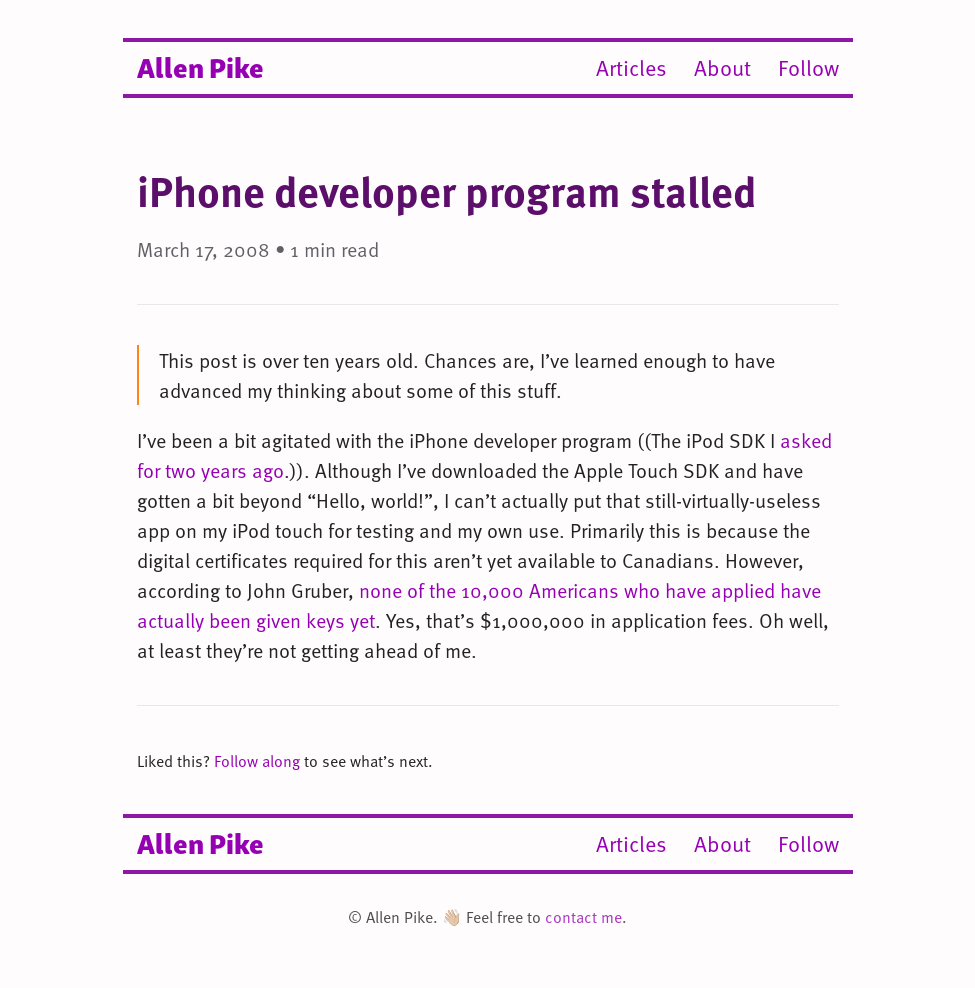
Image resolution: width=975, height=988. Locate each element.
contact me (583, 917)
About (722, 67)
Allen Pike (200, 66)
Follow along (257, 761)
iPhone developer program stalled (446, 190)
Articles (631, 67)
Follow (808, 67)
